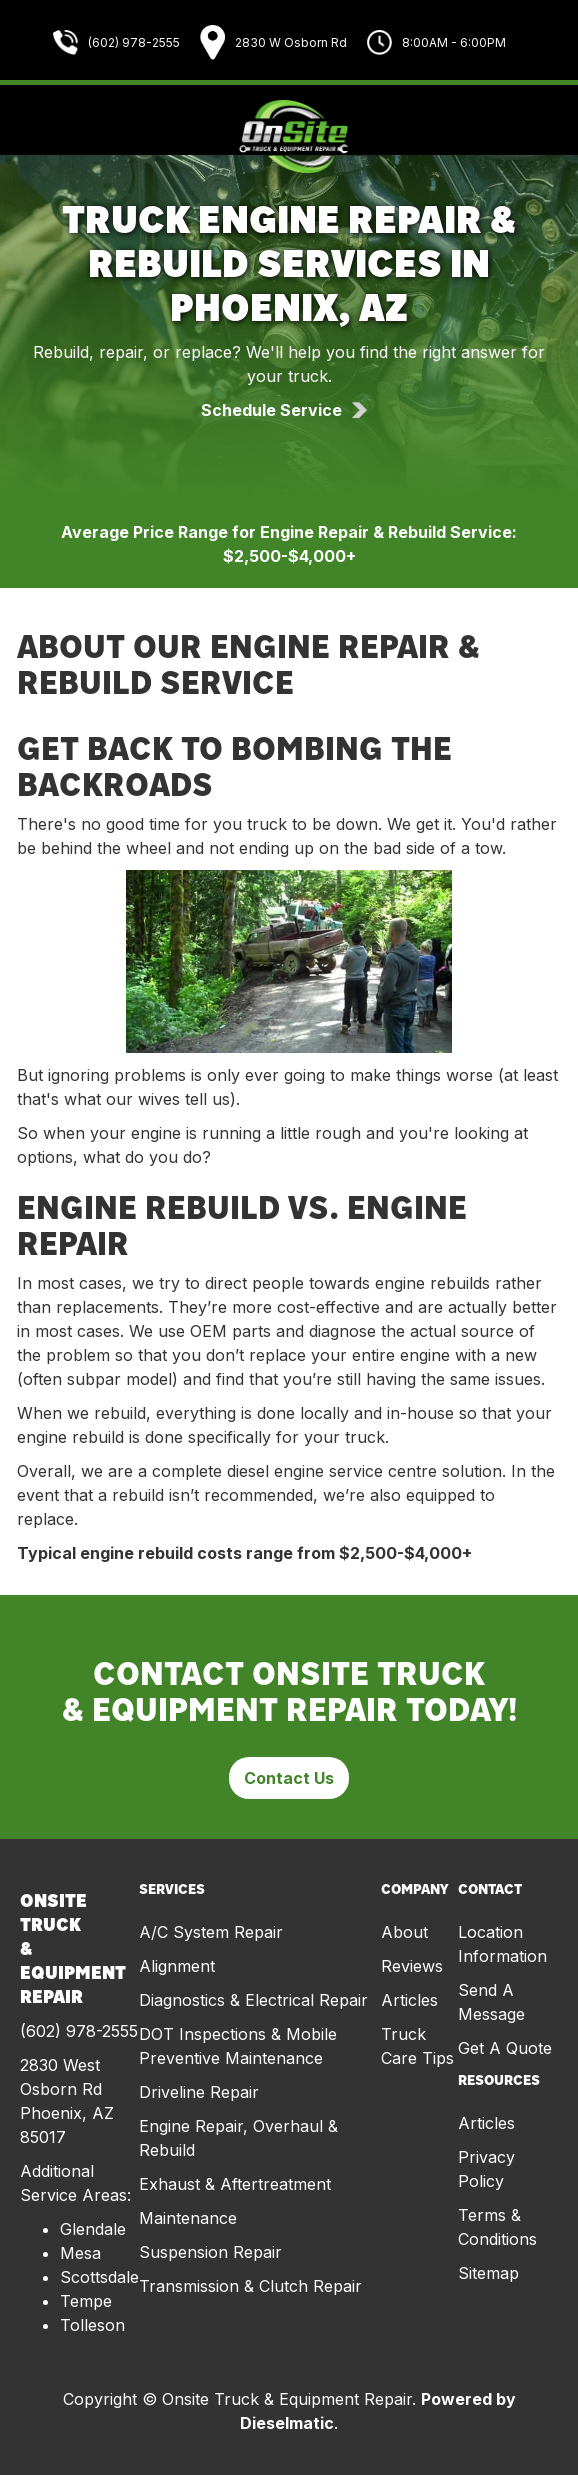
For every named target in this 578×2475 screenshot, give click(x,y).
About (404, 1932)
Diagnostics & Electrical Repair (253, 2000)
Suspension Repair (210, 2252)
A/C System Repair (211, 1932)
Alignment (177, 1966)
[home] (289, 137)
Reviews (412, 1966)
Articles (409, 2000)
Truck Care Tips (417, 2046)
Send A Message (491, 2002)
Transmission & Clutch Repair (250, 2286)
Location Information (502, 1944)
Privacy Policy (486, 2169)
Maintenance (188, 2218)
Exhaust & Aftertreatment (235, 2184)
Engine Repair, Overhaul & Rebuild (238, 2138)
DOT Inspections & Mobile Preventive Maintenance (238, 2046)
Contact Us (289, 1778)
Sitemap (488, 2273)
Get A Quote (505, 2048)
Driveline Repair (199, 2092)
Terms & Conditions (497, 2227)
